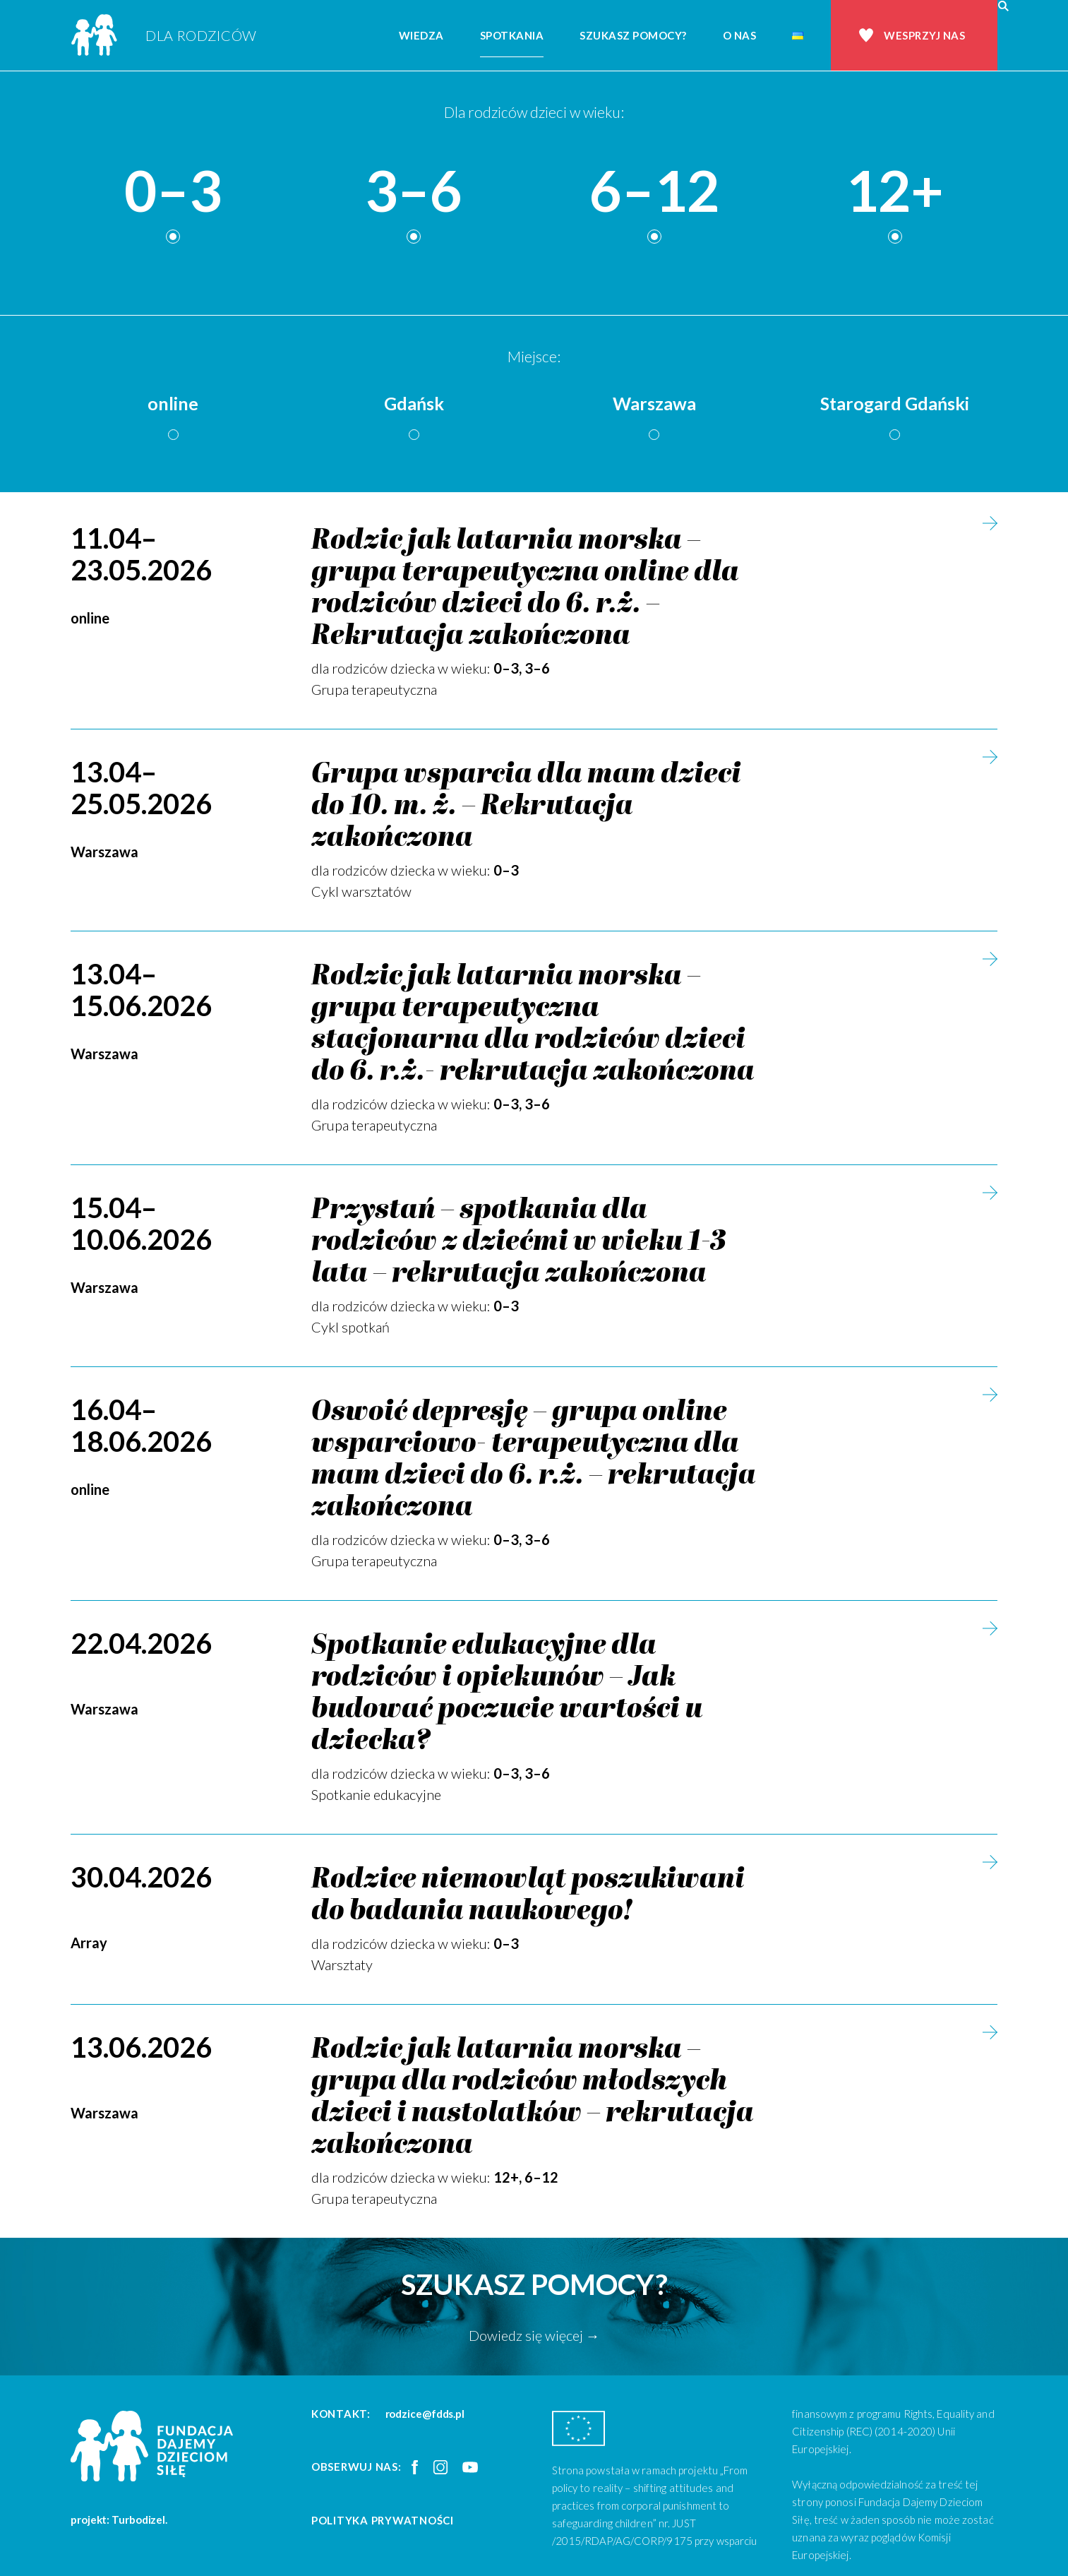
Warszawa (654, 403)
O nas (740, 35)
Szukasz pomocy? (633, 35)
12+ (895, 191)
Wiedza (421, 35)
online (173, 403)
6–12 (654, 191)
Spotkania (512, 35)
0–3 (173, 191)
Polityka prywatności (382, 2520)
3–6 (413, 191)
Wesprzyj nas (924, 35)
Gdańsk (414, 403)
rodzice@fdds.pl (425, 2413)
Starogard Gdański (894, 403)
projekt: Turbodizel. (119, 2519)
